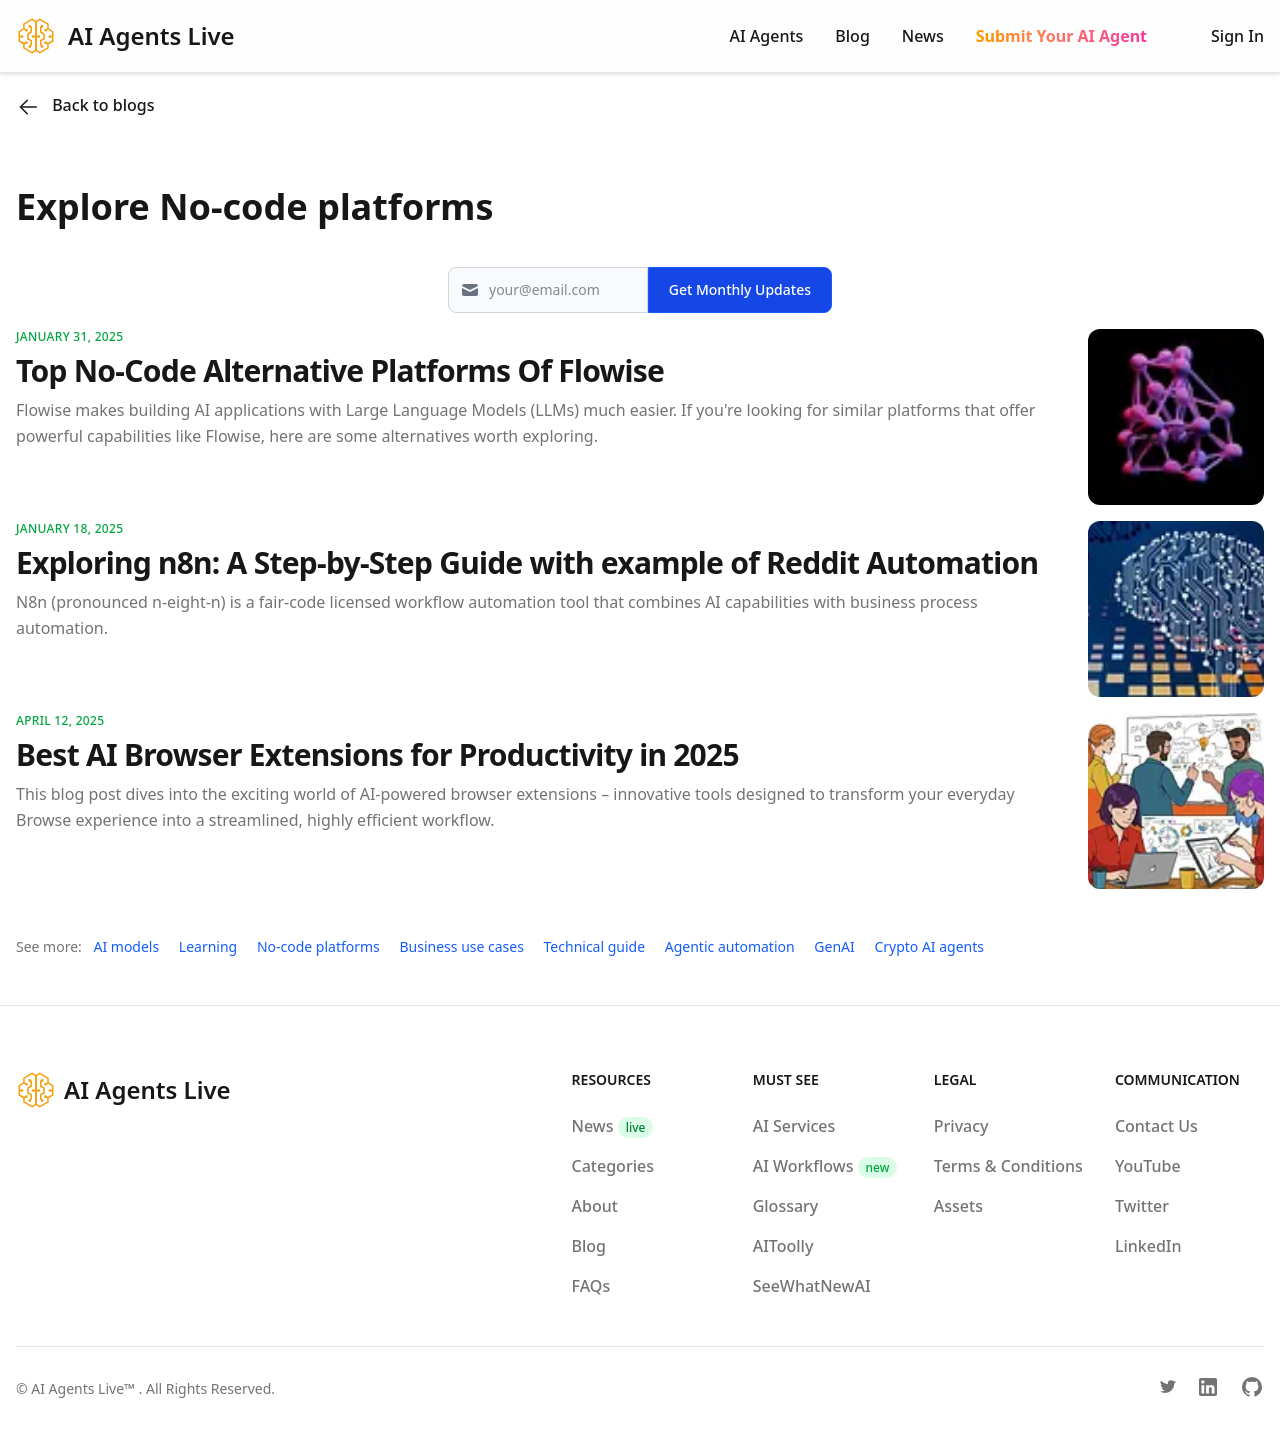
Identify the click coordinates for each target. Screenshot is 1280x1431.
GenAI (834, 946)
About (595, 1206)
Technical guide (595, 946)
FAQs (591, 1286)
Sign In (1237, 36)
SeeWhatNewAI (812, 1286)
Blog (852, 36)
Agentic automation (730, 946)
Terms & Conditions (1008, 1166)
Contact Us (1156, 1126)
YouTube (1148, 1166)
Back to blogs (85, 106)
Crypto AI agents (929, 946)
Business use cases (461, 946)
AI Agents (767, 36)
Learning (208, 946)
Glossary (786, 1206)
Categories (613, 1166)
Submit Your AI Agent (1061, 36)
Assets (958, 1206)
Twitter (1142, 1206)
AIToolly (783, 1246)
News (923, 36)
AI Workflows (825, 1166)
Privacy (961, 1126)
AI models (126, 946)
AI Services (794, 1126)
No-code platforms (318, 946)
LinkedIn (1148, 1246)
